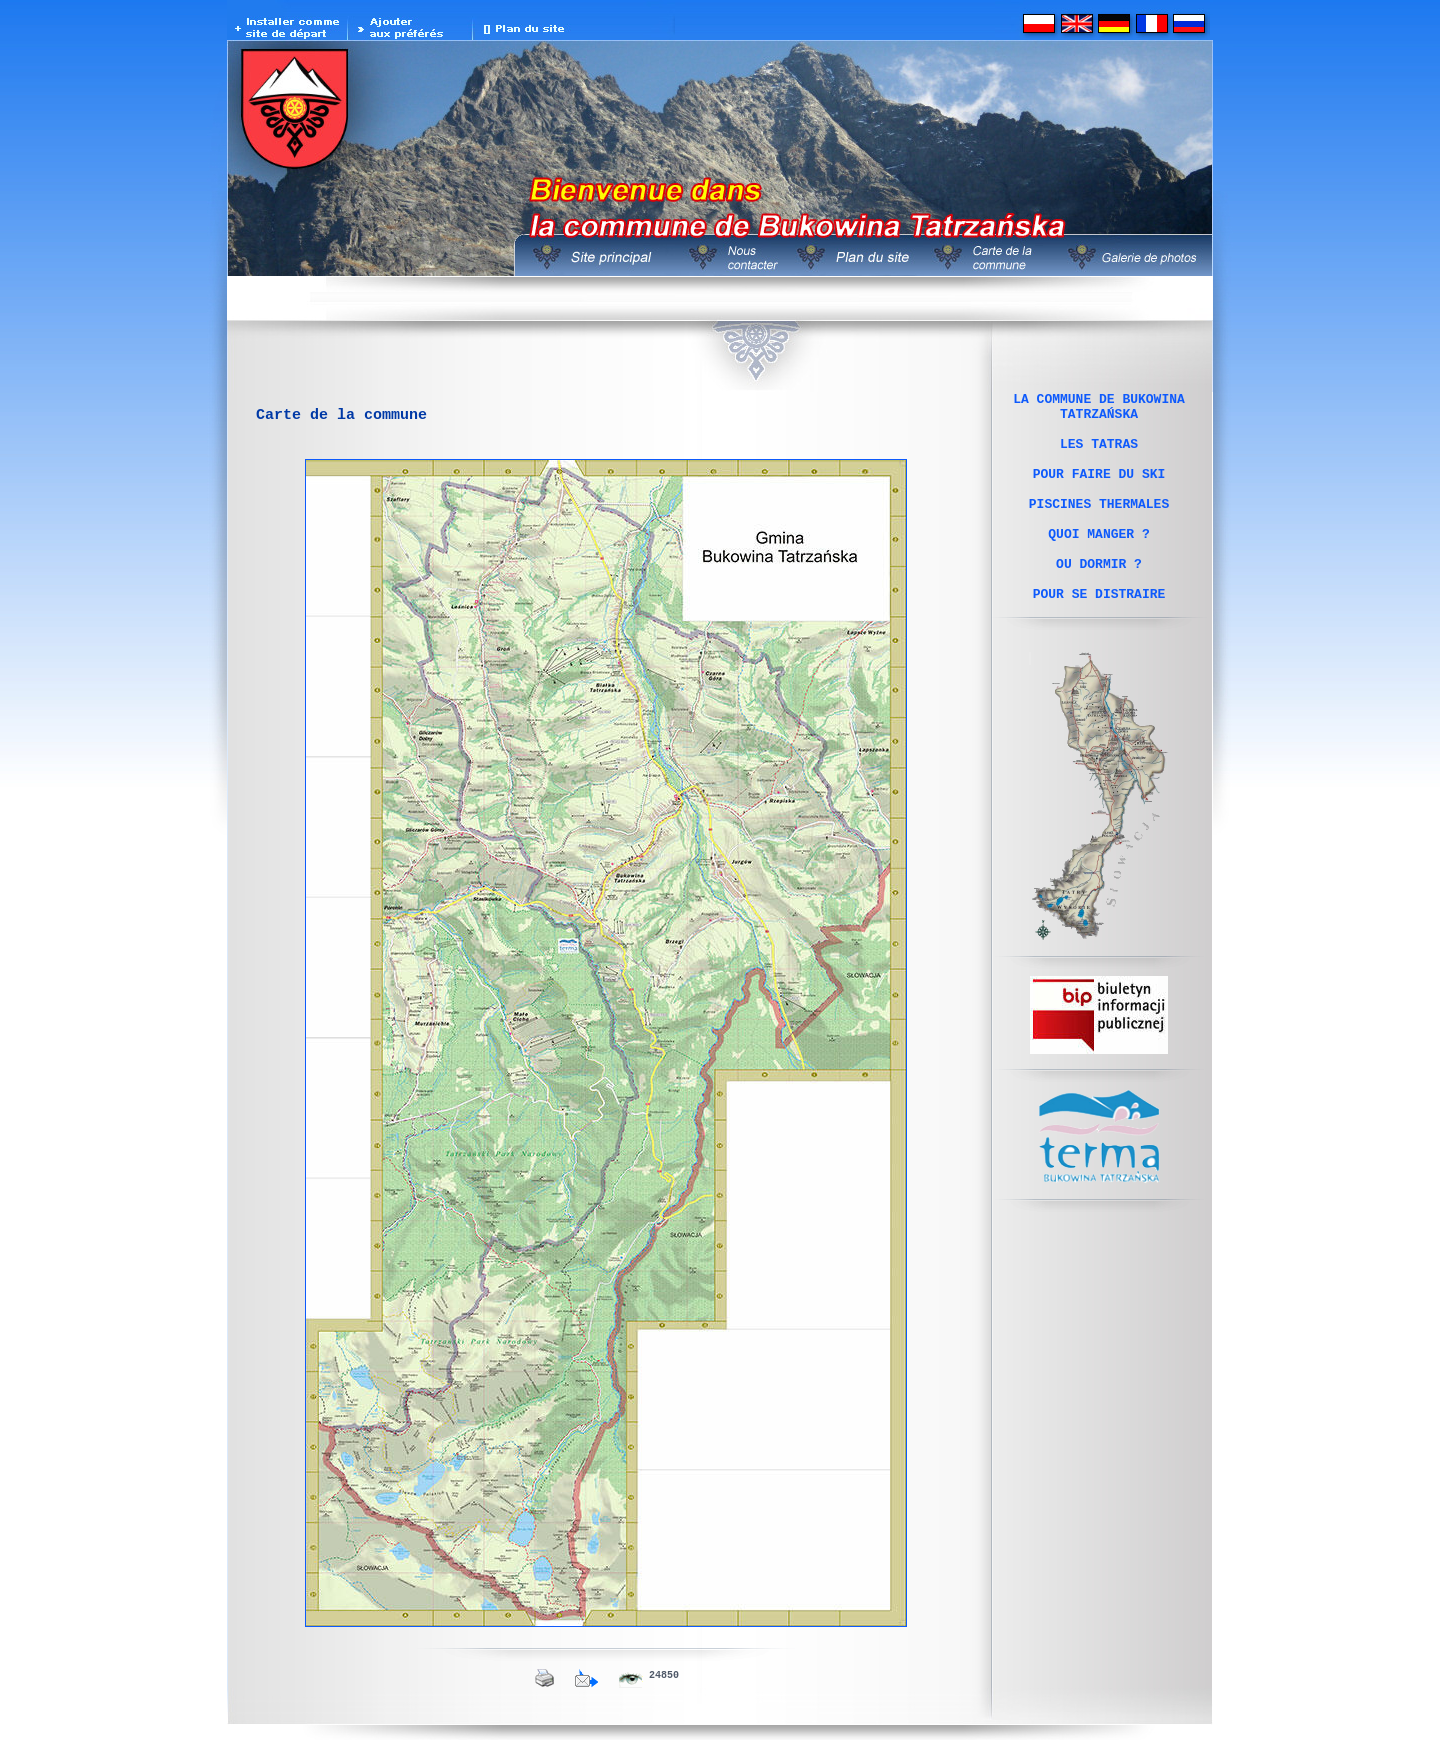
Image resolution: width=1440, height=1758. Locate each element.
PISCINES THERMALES (1099, 527)
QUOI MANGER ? (1098, 563)
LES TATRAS (1099, 455)
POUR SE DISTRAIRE (1099, 635)
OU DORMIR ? (1099, 599)
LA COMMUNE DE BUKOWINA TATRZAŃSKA (1099, 410)
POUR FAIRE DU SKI (1099, 491)
